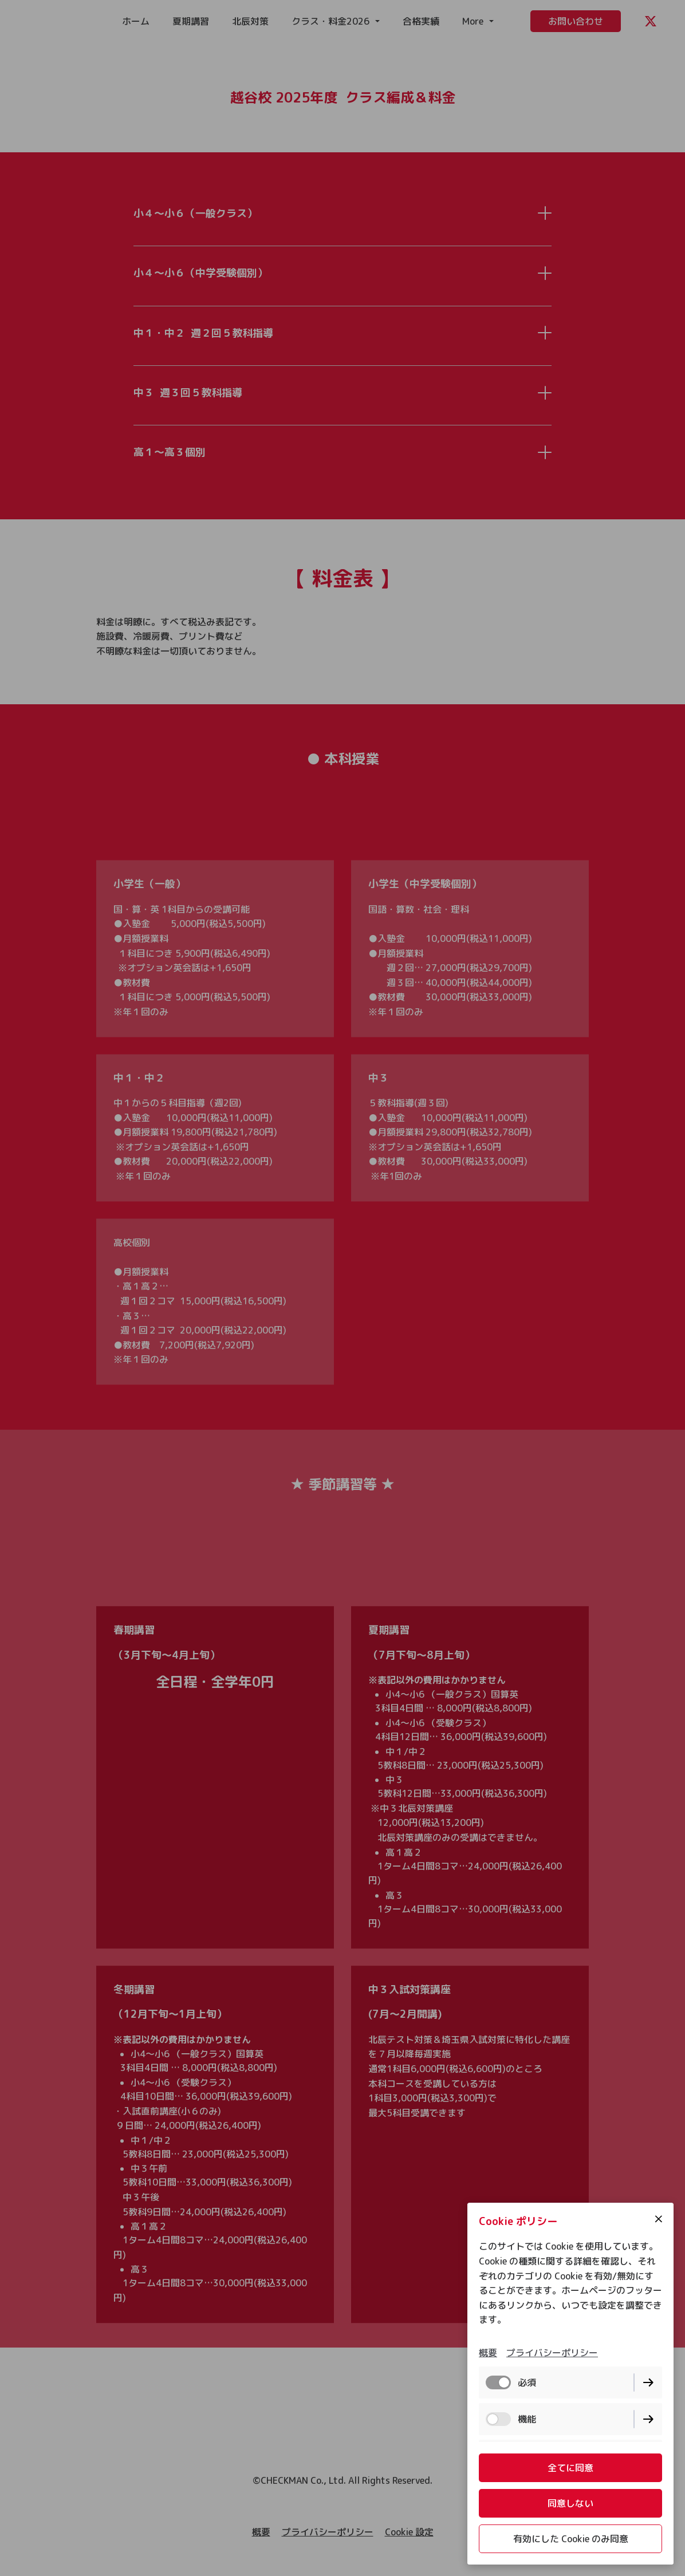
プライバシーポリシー (552, 2352)
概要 (488, 2352)
